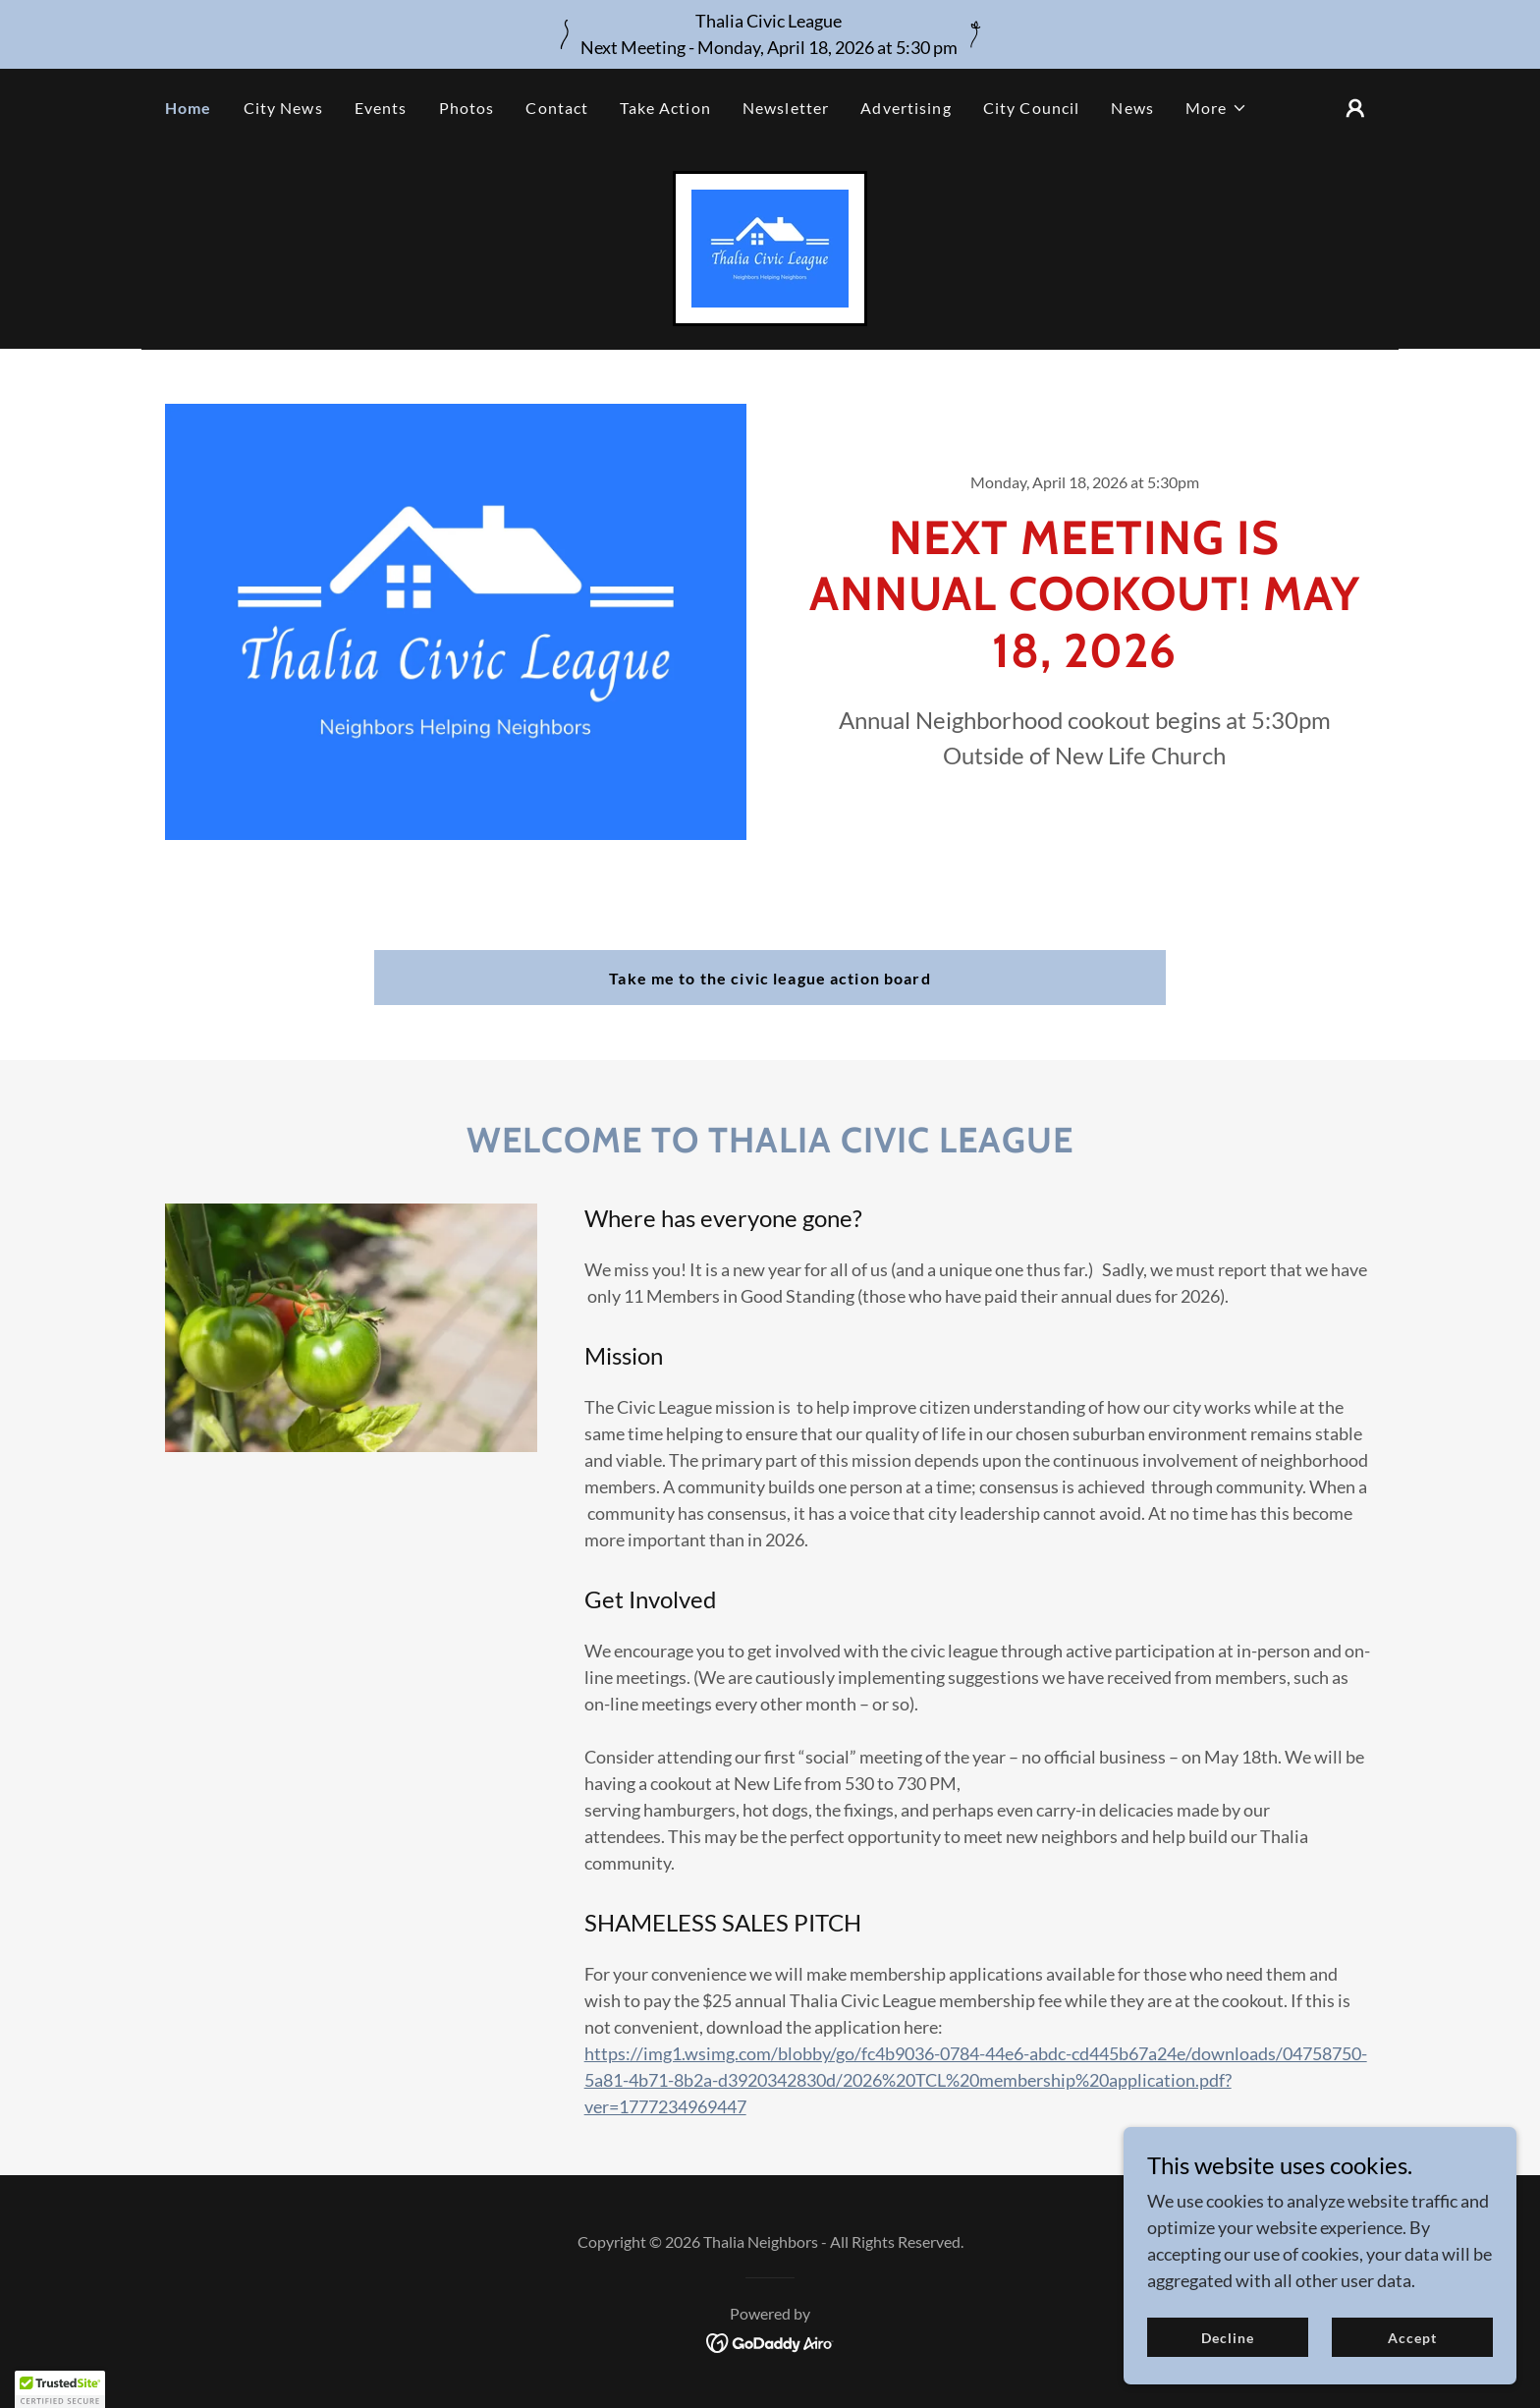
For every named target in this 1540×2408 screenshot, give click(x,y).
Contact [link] (556, 107)
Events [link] (381, 107)
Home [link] (188, 107)
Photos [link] (467, 107)
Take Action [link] (665, 107)
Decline (1227, 2337)
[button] (1216, 108)
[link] (770, 246)
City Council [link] (1031, 107)
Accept (1412, 2337)
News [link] (1132, 107)
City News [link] (283, 107)
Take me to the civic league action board (769, 978)
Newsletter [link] (785, 107)
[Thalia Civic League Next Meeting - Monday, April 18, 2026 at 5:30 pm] (770, 34)
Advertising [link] (906, 107)
